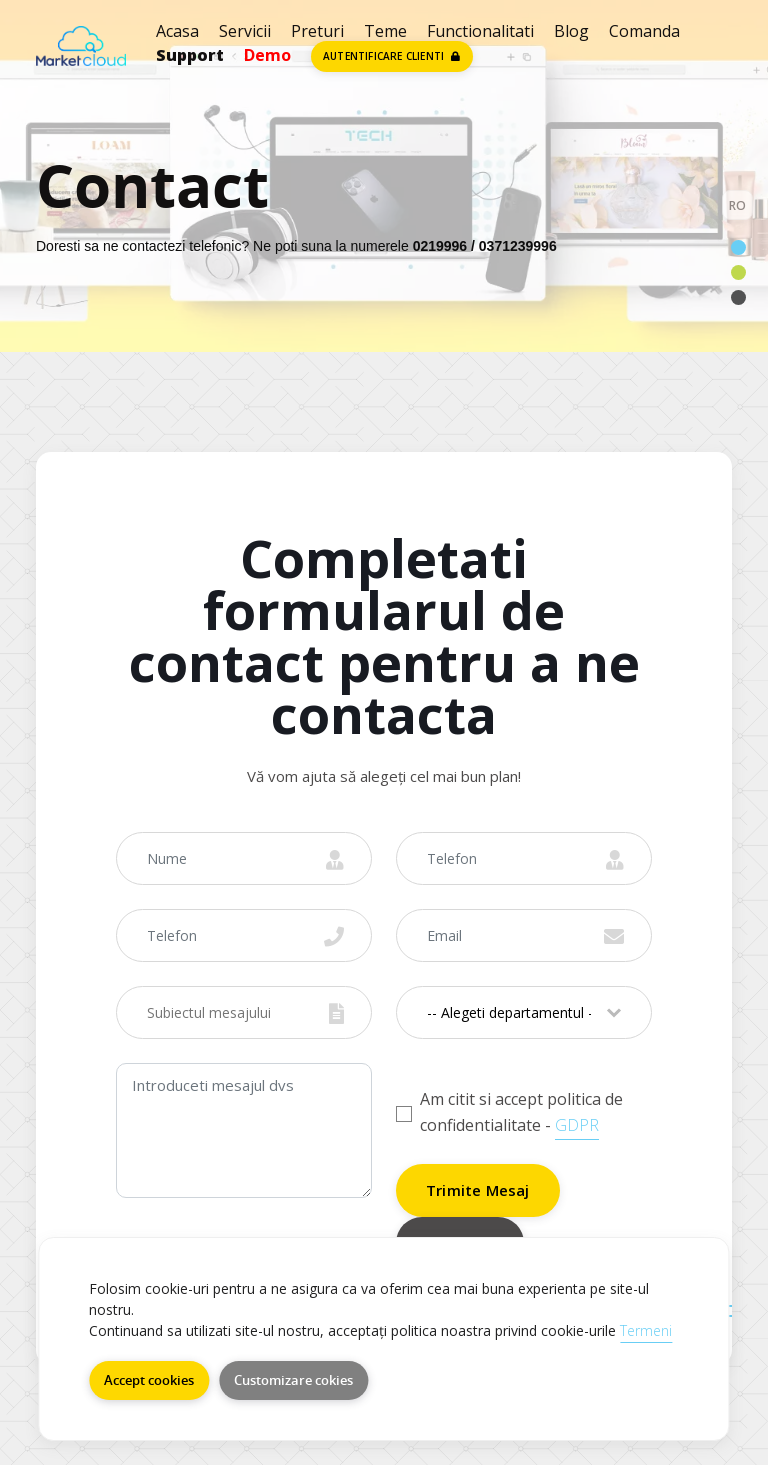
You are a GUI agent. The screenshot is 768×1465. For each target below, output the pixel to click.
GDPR (577, 1125)
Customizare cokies (293, 1380)
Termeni (646, 1330)
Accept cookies (149, 1380)
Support (190, 55)
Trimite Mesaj (478, 1190)
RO (737, 205)
